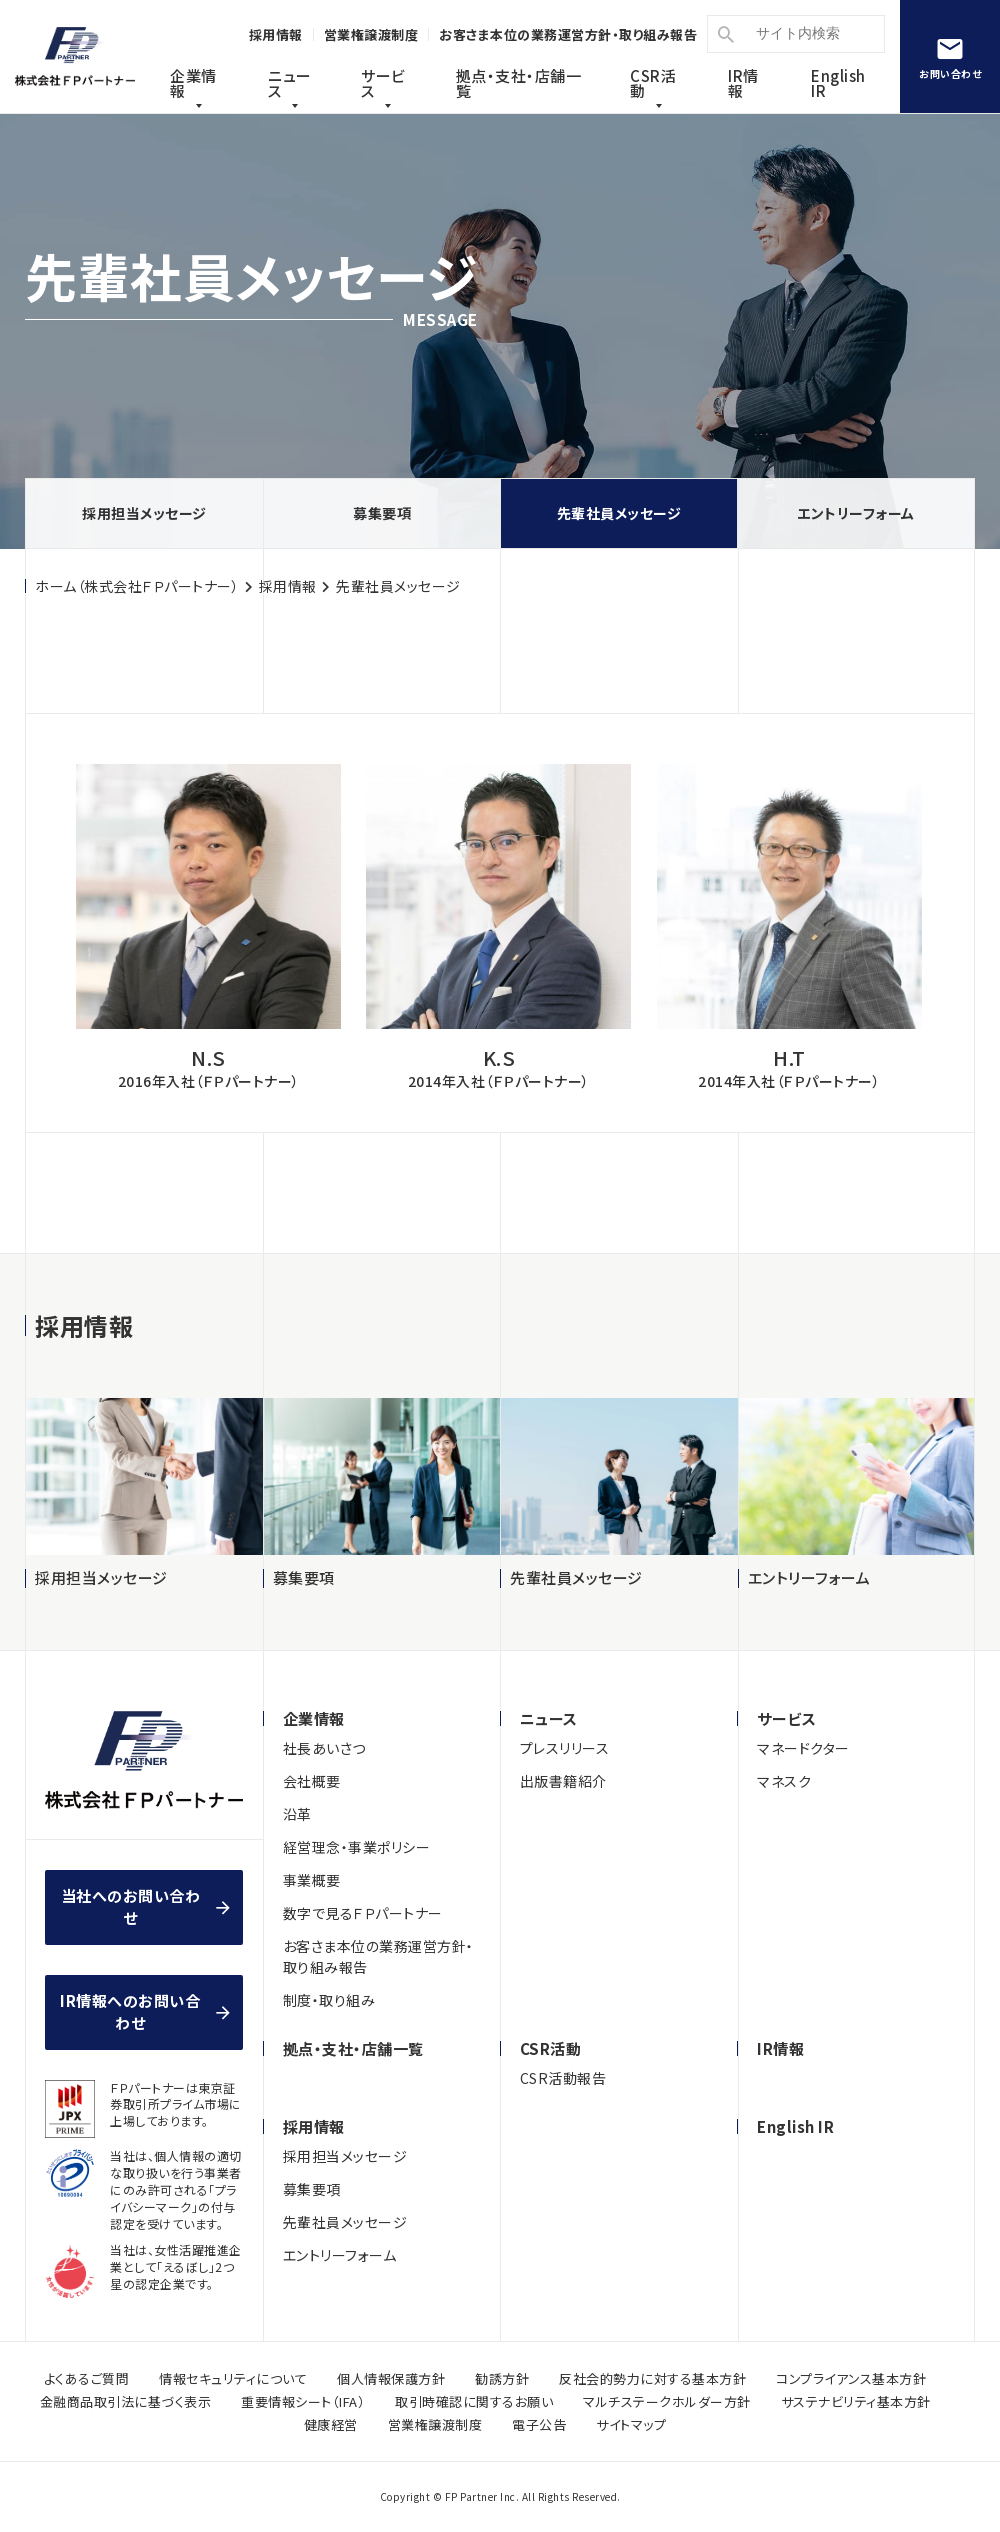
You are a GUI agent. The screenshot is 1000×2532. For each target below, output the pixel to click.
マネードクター (803, 1748)
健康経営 (331, 2424)
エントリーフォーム (856, 513)
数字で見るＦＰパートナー (363, 1913)
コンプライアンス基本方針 (851, 2378)
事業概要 (312, 1880)
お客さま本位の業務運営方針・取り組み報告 (378, 1956)
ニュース (290, 83)
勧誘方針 (502, 2378)
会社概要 (312, 1781)
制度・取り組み (329, 2000)
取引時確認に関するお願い (474, 2401)
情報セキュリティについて (233, 2378)
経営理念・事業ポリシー (357, 1847)
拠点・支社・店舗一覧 (353, 2048)
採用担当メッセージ (144, 513)
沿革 (297, 1814)
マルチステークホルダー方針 (667, 2401)
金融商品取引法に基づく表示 (126, 2401)
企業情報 (193, 83)
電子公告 (539, 2424)
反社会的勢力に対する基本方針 (652, 2378)
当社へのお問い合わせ (131, 1907)
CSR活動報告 (563, 2078)
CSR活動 (653, 83)
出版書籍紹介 (563, 1781)
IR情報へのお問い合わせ (130, 2012)
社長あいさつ (324, 1748)
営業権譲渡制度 (435, 2424)
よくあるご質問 (87, 2378)
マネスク (784, 1781)
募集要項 (382, 513)
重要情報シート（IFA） (303, 2401)
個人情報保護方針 (391, 2378)
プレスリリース (565, 1748)
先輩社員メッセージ (619, 513)
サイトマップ (631, 2424)
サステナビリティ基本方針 (856, 2401)
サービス (383, 83)
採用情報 (288, 586)
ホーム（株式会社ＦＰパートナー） (137, 586)
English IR (838, 83)
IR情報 (743, 83)
